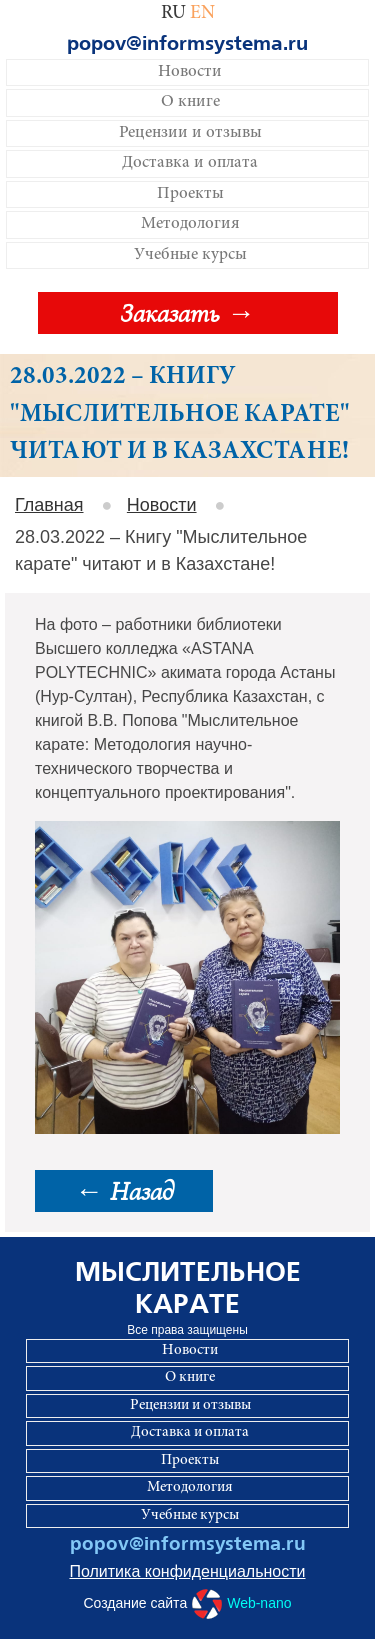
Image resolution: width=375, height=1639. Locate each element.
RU (173, 13)
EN (202, 13)
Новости (190, 72)
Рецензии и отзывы (190, 133)
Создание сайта (187, 1604)
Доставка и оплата (190, 163)
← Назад (124, 1191)
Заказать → (187, 313)
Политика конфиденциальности (187, 1571)
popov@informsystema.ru (187, 44)
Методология (190, 224)
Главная (49, 505)
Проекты (190, 194)
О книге (190, 102)
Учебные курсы (190, 255)
